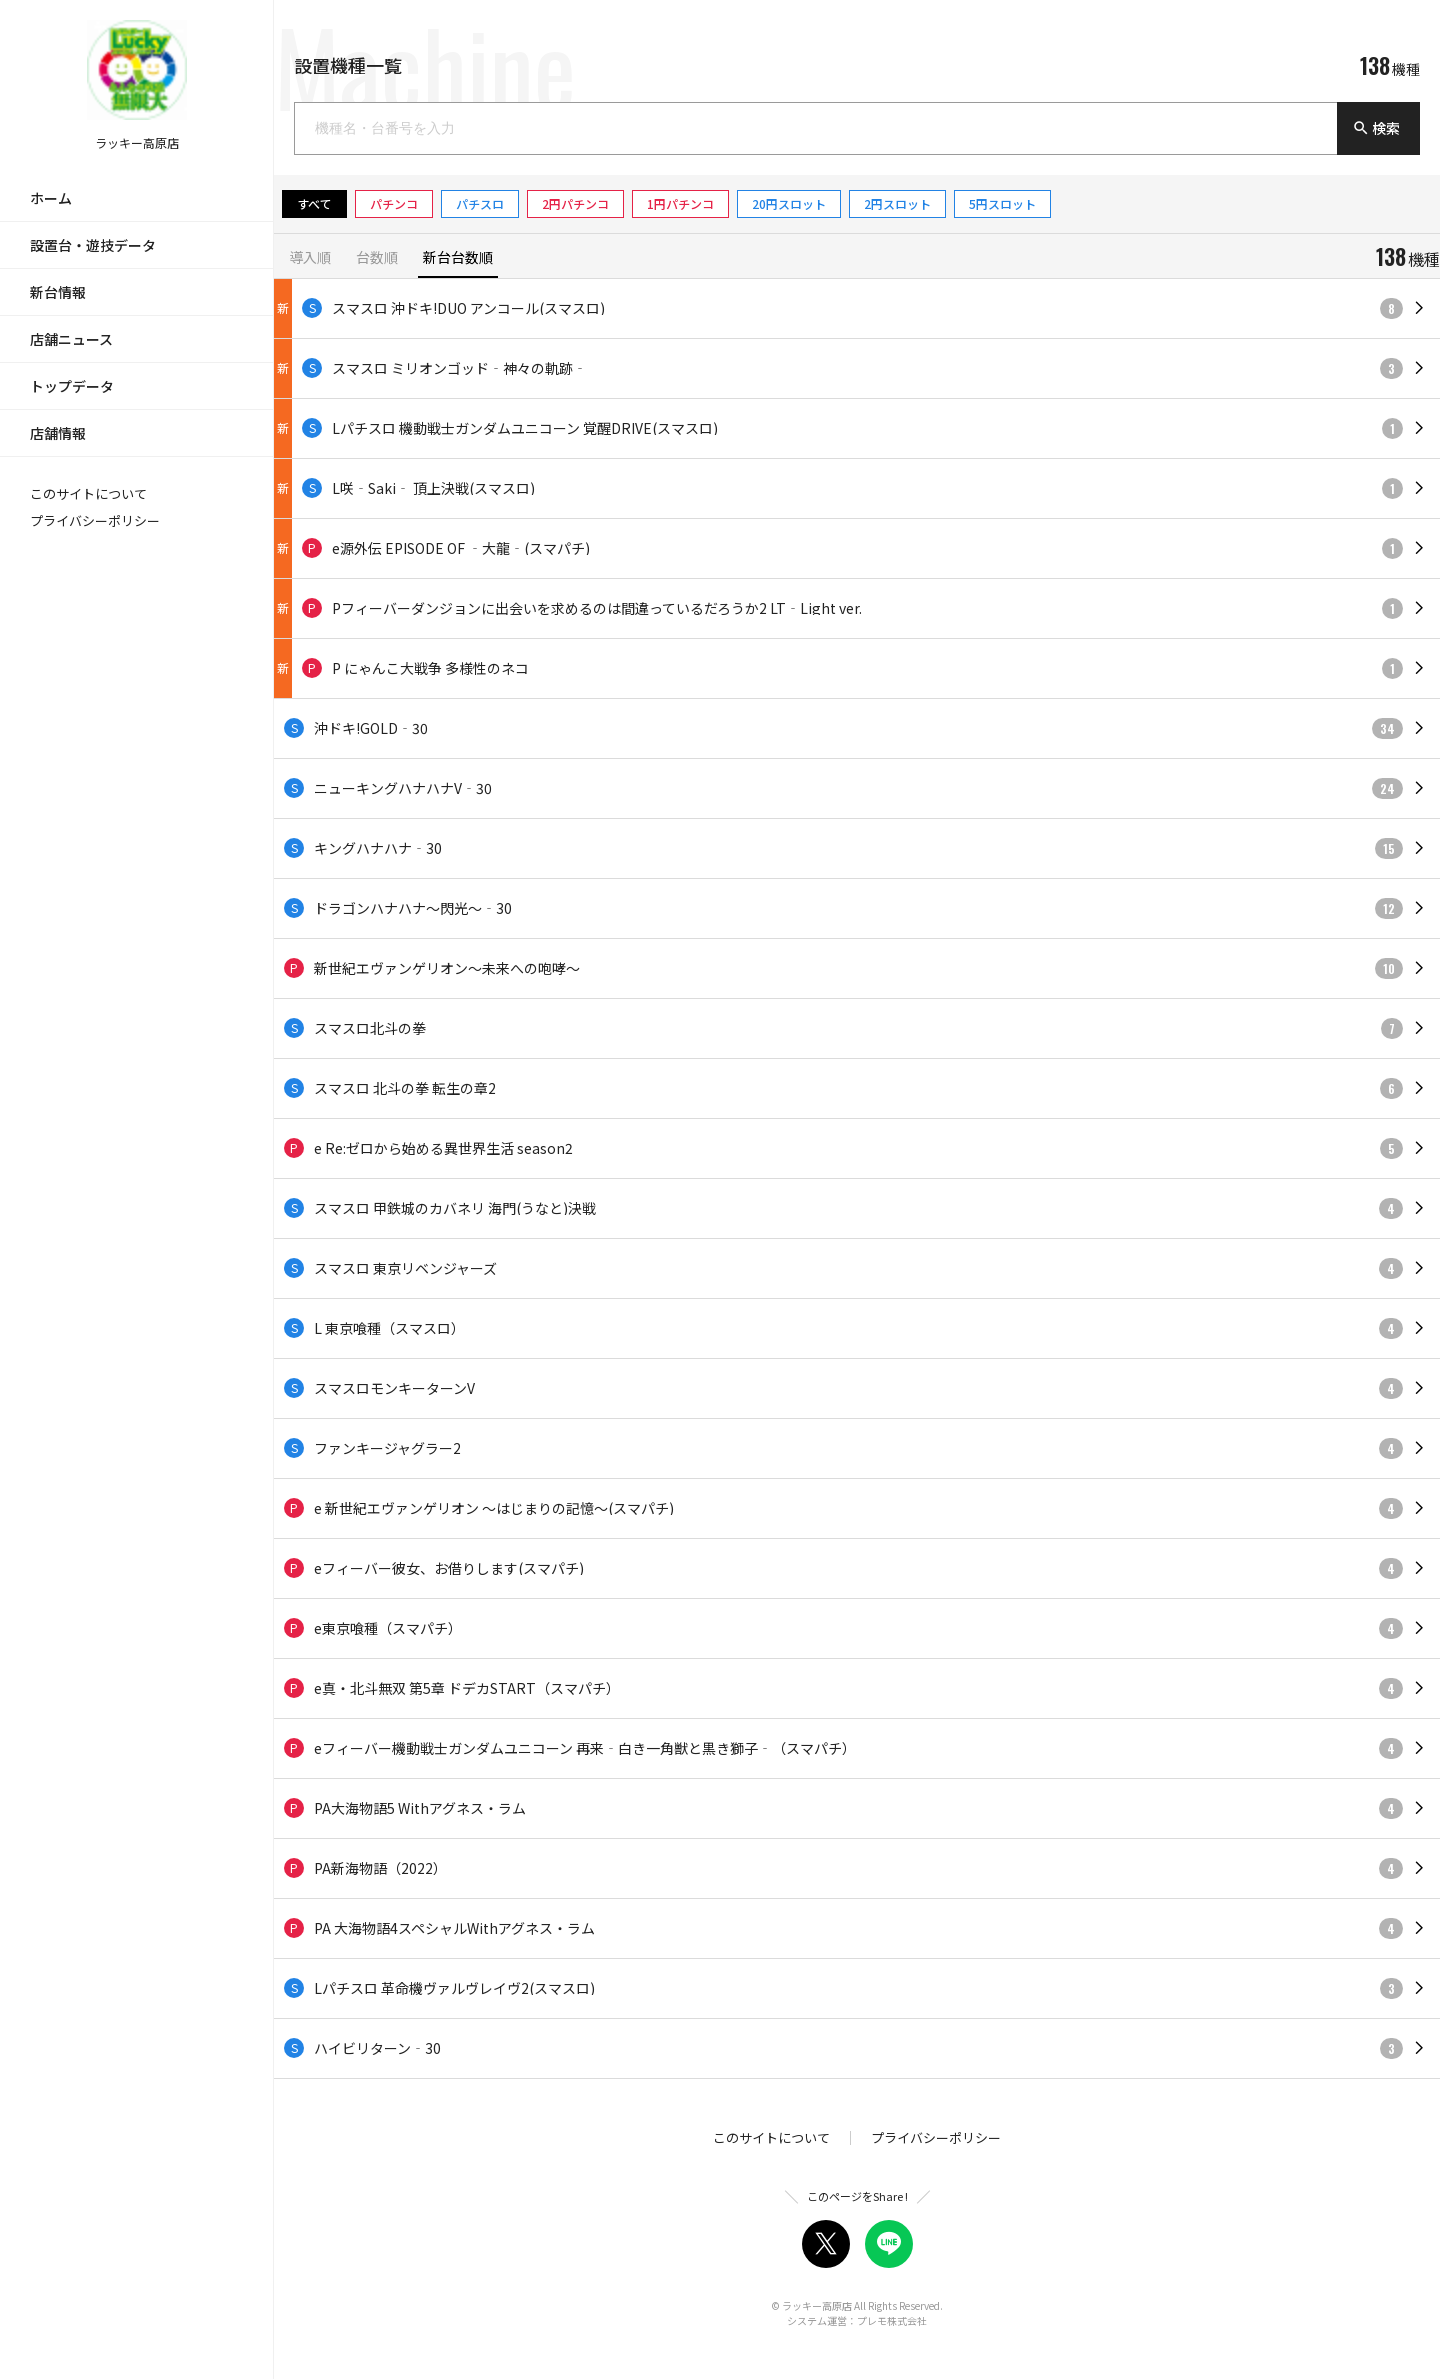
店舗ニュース (71, 339)
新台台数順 (458, 258)
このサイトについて (88, 493)
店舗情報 (58, 433)
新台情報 (58, 292)
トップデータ (72, 386)
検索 (1376, 128)
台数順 (377, 258)
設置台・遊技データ (93, 245)
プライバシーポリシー (95, 520)
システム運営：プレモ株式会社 (857, 2320)
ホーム (51, 198)
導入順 (310, 258)
